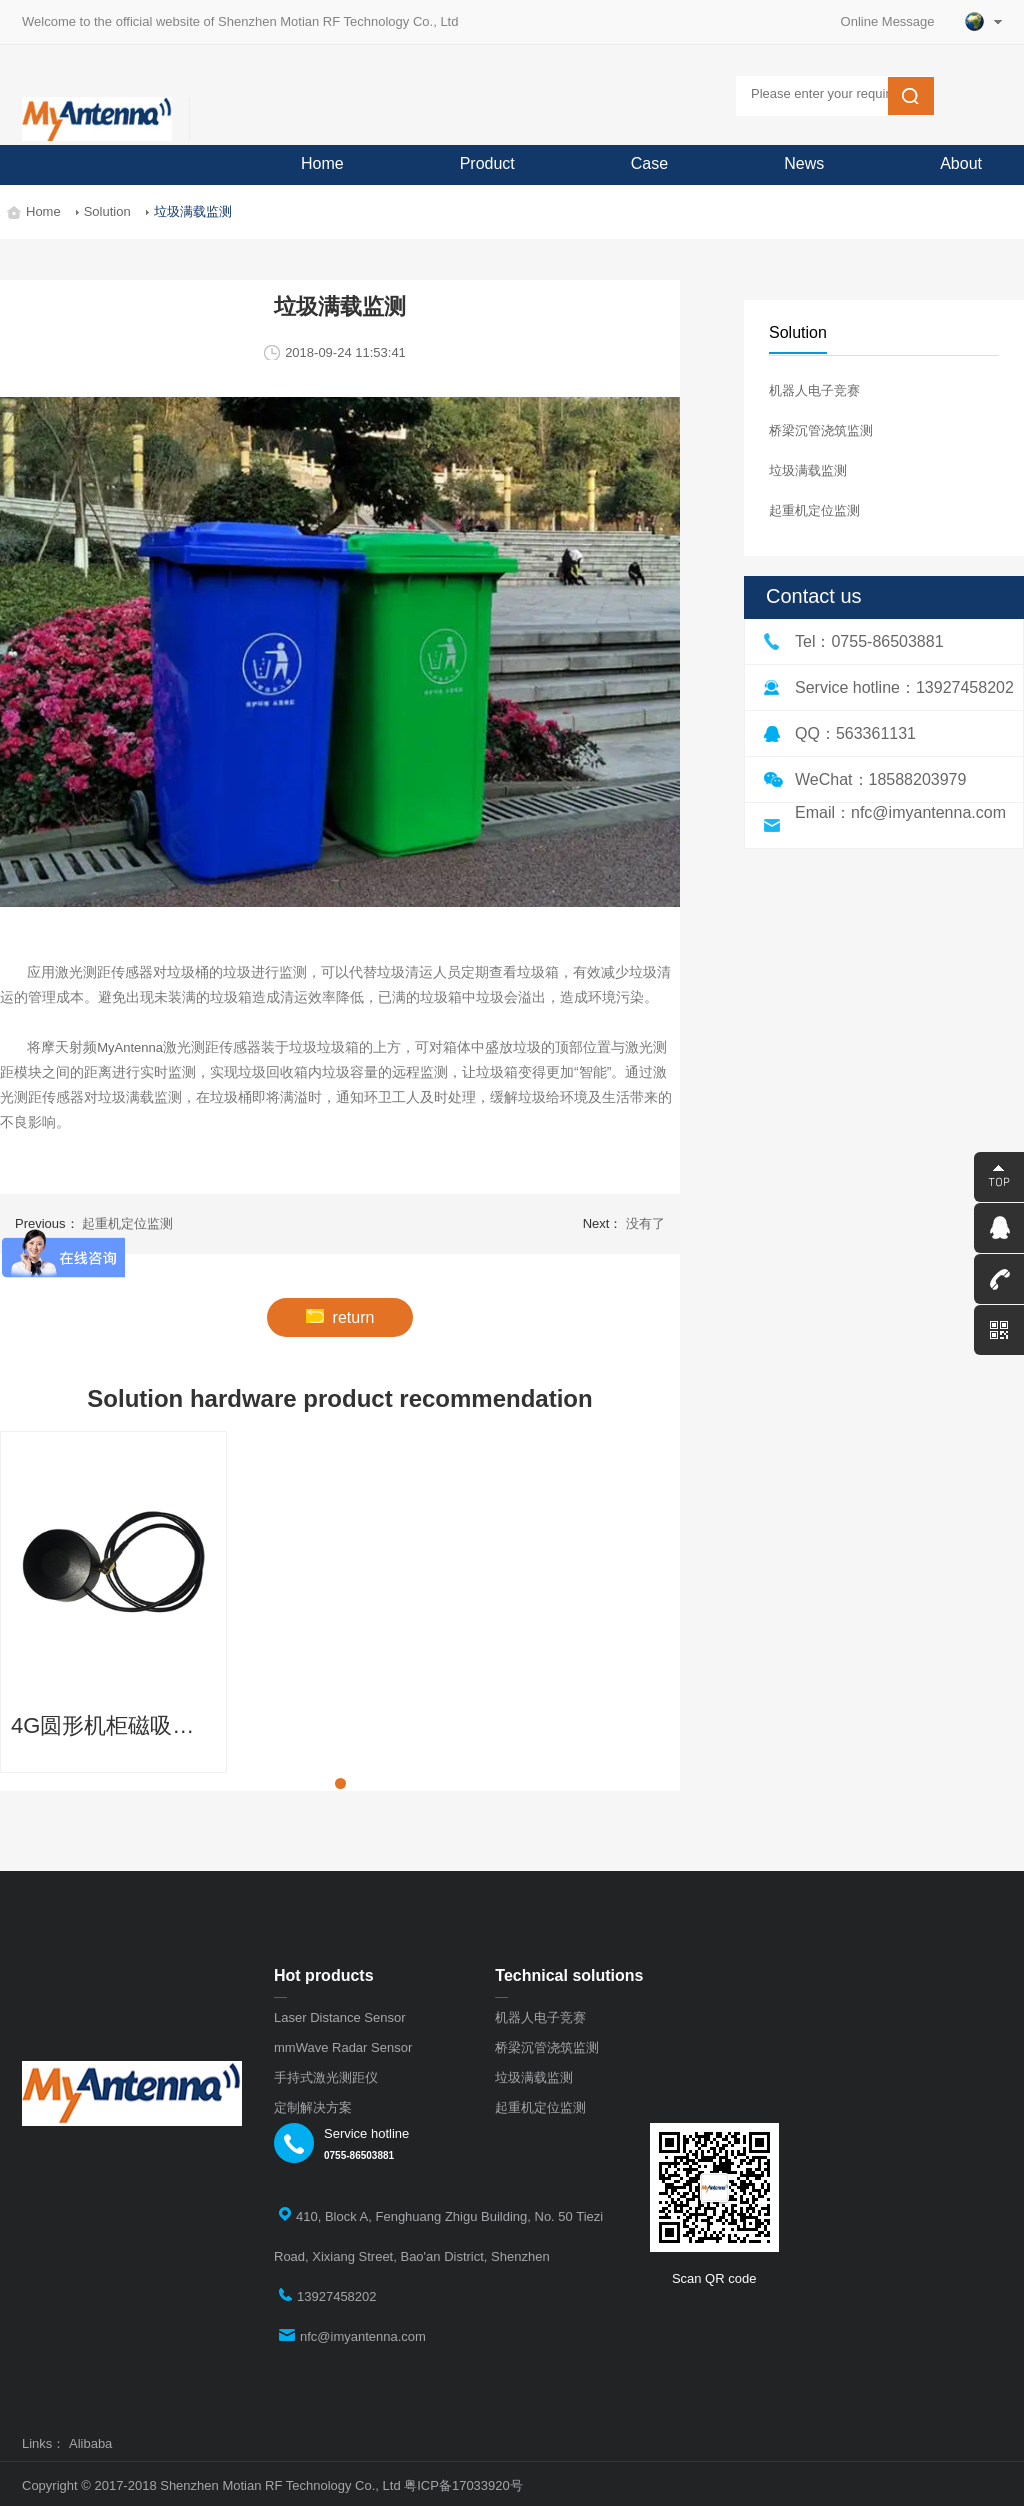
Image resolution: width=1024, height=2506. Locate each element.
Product (487, 163)
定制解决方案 (313, 2107)
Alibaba (90, 2444)
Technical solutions (569, 1975)
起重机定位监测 (814, 510)
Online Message (895, 21)
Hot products (324, 1975)
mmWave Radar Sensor (343, 2047)
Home (322, 163)
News (804, 163)
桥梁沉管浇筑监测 (821, 430)
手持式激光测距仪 (326, 2077)
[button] (340, 1783)
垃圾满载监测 (808, 470)
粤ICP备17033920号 (463, 2485)
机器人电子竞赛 (814, 390)
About (961, 163)
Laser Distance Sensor (340, 2017)
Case (649, 163)
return (340, 1317)
